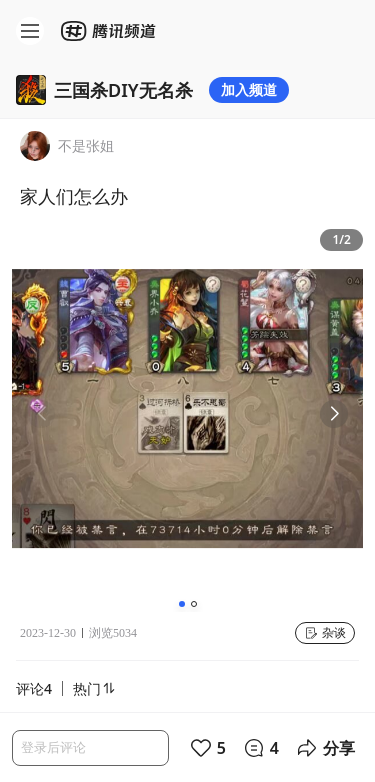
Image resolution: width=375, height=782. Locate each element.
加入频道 (249, 89)
